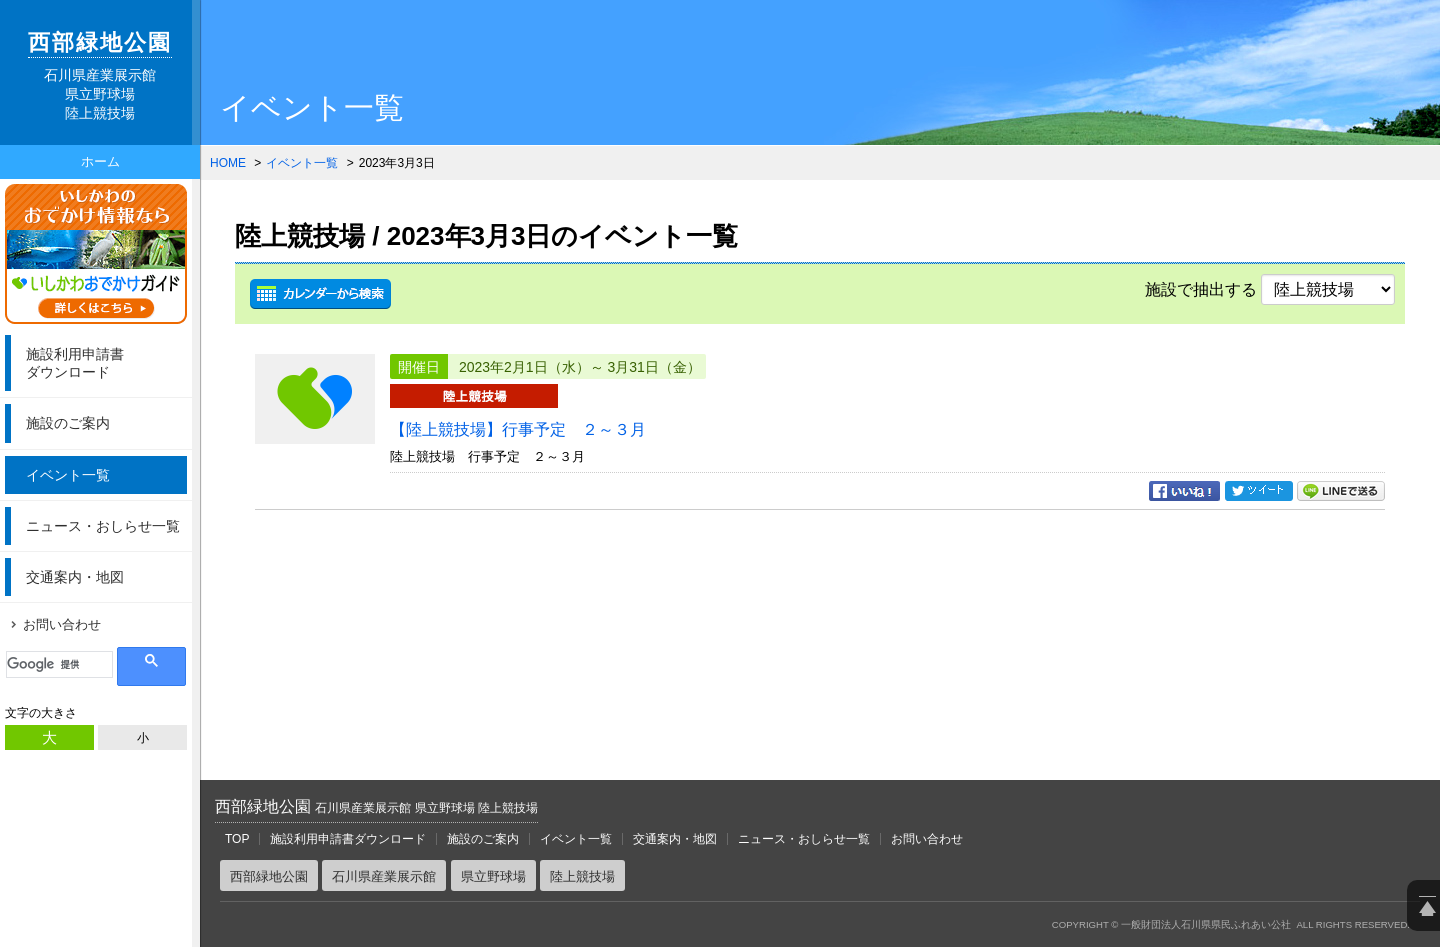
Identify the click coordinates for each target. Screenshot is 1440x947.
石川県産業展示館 (384, 876)
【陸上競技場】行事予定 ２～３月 (518, 429)
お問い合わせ (62, 624)
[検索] (59, 664)
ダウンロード (104, 362)
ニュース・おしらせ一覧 (103, 526)
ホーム (100, 161)
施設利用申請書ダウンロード (348, 839)
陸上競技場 (582, 876)
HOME (228, 163)
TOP (237, 839)
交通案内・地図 (75, 577)
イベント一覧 (68, 475)
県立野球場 (493, 876)
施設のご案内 (68, 423)
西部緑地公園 (376, 806)
